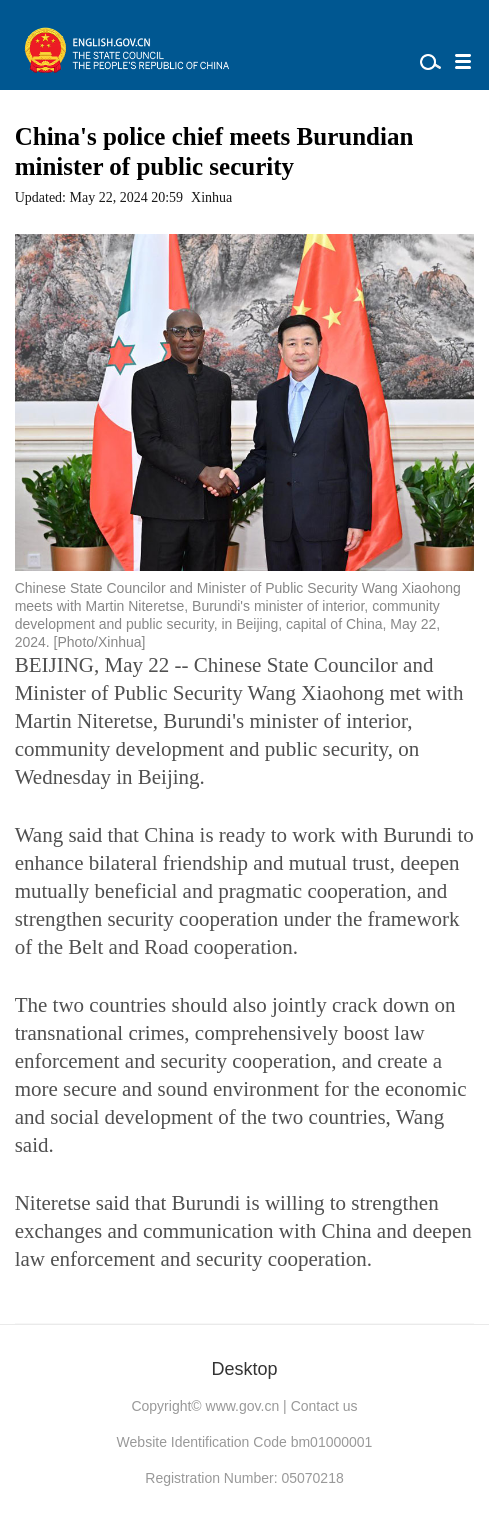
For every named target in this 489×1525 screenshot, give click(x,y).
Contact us (324, 1406)
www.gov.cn (243, 1406)
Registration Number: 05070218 (244, 1478)
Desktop (244, 1369)
